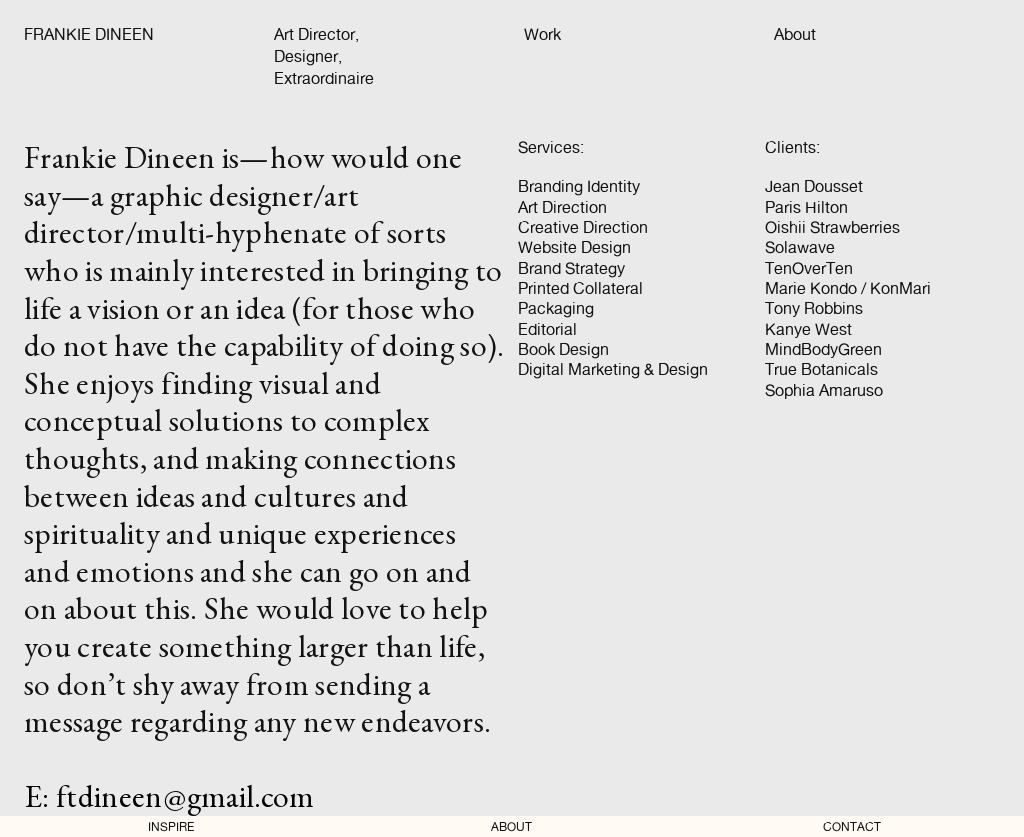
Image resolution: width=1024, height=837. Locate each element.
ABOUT (511, 827)
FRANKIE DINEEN (89, 34)
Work (542, 34)
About (795, 34)
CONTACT (852, 827)
